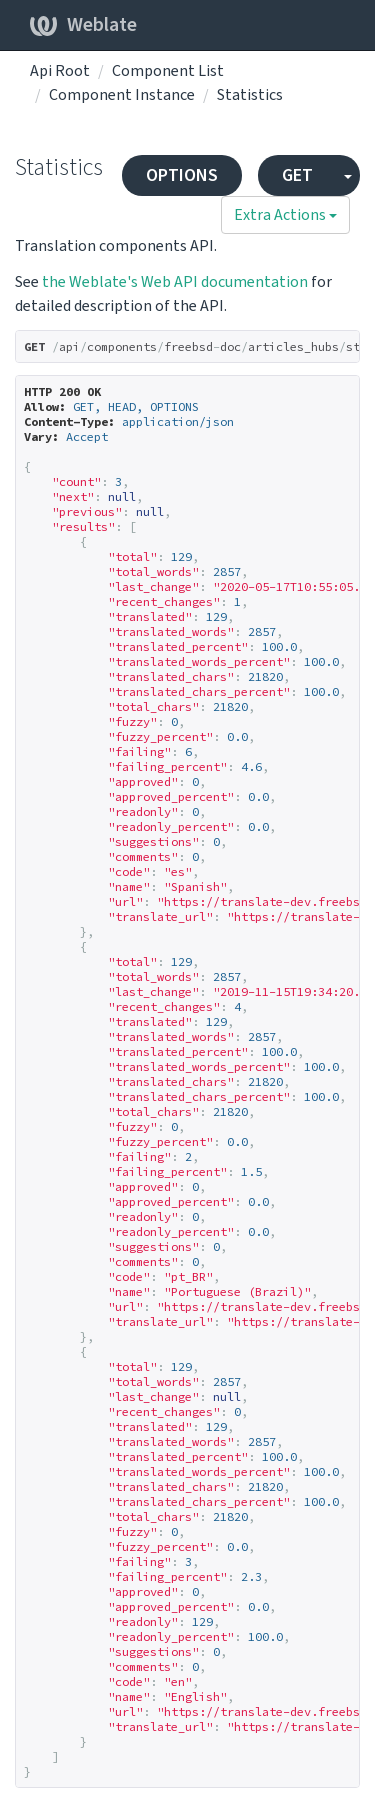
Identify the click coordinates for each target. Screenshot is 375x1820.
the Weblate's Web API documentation (175, 282)
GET (297, 175)
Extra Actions (285, 215)
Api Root (60, 71)
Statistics (250, 95)
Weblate (83, 25)
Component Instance (122, 95)
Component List (168, 71)
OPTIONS (182, 175)
